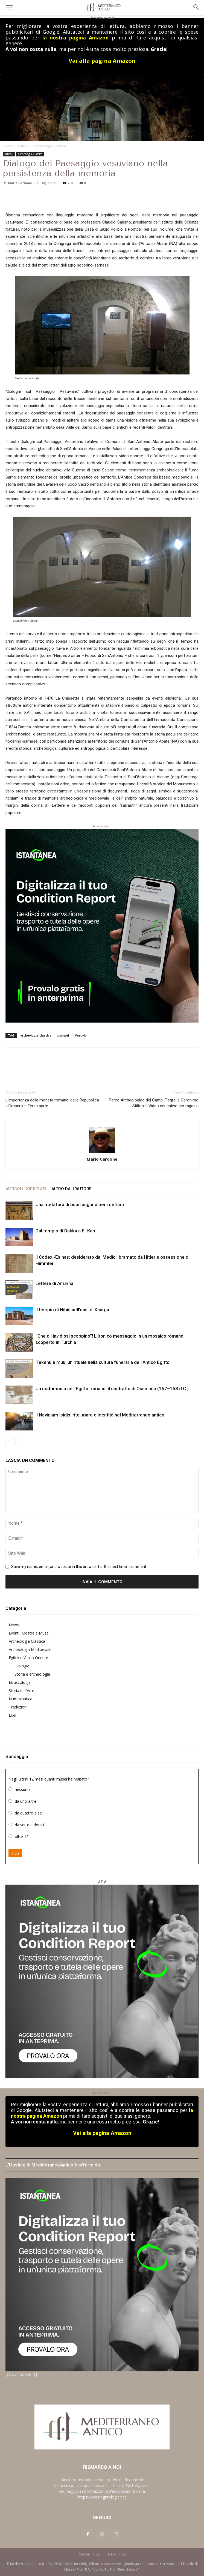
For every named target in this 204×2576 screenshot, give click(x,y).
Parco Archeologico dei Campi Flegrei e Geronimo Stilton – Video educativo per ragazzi (154, 1103)
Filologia (21, 1665)
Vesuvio (81, 1035)
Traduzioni (18, 1707)
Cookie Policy (89, 2554)
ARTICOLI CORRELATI (25, 1188)
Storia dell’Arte (21, 1690)
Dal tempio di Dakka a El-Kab (65, 1230)
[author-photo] (102, 1140)
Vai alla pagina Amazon (102, 60)
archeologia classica (35, 1035)
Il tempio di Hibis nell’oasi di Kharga (72, 1309)
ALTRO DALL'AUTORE (71, 1188)
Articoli (23, 146)
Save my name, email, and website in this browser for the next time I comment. (79, 1566)
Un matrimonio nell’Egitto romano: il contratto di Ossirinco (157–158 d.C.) (112, 1388)
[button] (9, 7)
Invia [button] (15, 1853)
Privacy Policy (115, 2554)
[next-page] (17, 1441)
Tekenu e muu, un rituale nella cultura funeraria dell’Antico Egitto (103, 1362)
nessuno (22, 1789)
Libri (12, 1715)
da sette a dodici (29, 1824)
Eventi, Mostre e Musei (29, 1633)
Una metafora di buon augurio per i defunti (80, 1204)
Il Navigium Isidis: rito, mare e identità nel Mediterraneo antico (100, 1415)
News (14, 1624)
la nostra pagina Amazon (75, 37)
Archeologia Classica (50, 146)
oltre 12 (21, 1836)
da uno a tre (25, 1801)
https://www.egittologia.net (102, 2497)
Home (7, 146)
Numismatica (20, 1698)
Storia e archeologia (32, 1674)
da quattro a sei (29, 1813)
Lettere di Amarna (54, 1283)
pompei (63, 1035)
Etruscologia (20, 1682)
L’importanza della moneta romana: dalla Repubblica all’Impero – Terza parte (52, 1103)
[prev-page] (8, 1441)
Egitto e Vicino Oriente (28, 1657)
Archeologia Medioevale (30, 1649)
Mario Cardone (20, 183)
